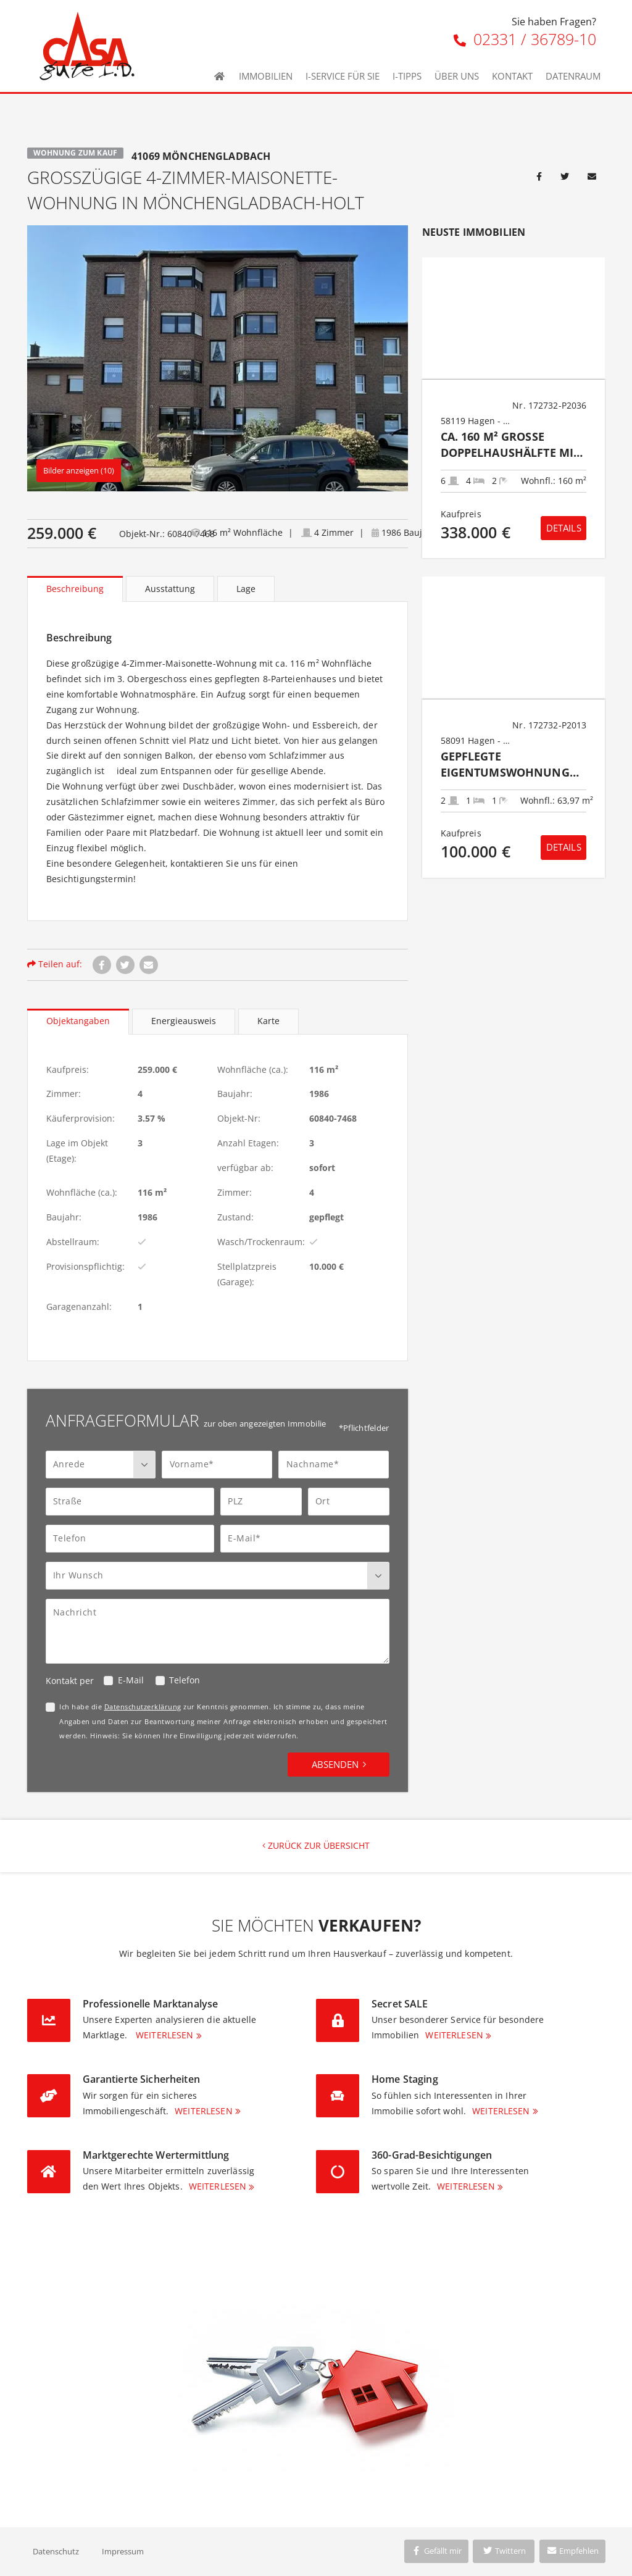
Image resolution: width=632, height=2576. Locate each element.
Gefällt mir (436, 2550)
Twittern (504, 2550)
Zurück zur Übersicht (316, 1845)
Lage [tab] (246, 588)
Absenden (335, 1764)
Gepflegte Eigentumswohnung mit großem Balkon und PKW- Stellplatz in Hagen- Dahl (512, 764)
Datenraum (573, 76)
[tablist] (217, 589)
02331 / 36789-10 (525, 38)
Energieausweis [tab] (183, 1021)
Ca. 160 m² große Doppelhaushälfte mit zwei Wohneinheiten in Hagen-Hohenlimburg (512, 445)
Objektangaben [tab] (78, 1021)
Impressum (123, 2551)
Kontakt (512, 76)
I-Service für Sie (343, 76)
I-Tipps (407, 76)
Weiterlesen (165, 2035)
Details (563, 528)
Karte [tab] (268, 1021)
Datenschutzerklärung (142, 1706)
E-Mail (131, 1680)
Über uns (456, 76)
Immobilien (266, 76)
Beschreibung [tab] (75, 588)
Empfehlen (572, 2550)
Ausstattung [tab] (170, 588)
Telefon (184, 1680)
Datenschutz (56, 2551)
